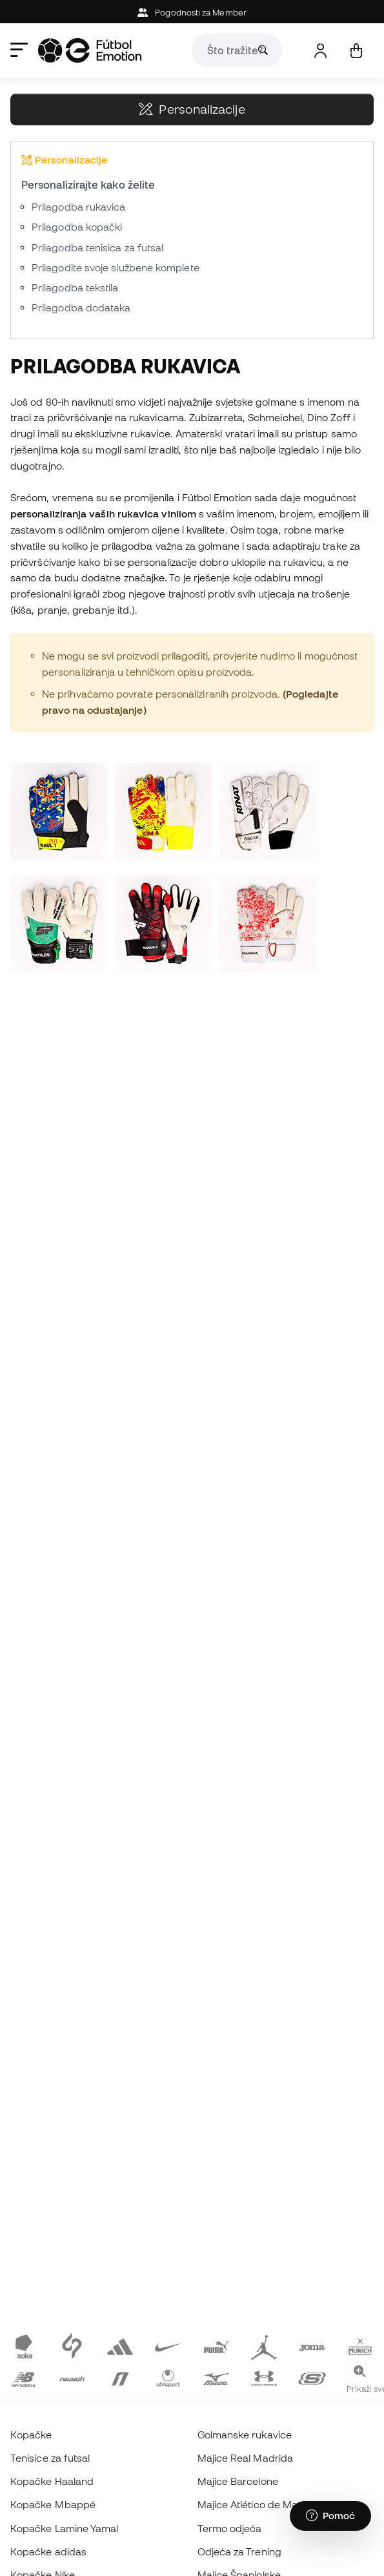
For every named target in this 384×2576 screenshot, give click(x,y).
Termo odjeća (229, 2528)
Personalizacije (64, 159)
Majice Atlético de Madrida (260, 2504)
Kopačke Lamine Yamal (64, 2528)
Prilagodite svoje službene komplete (115, 267)
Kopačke (31, 2434)
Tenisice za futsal (50, 2458)
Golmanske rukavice (244, 2434)
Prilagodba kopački (77, 227)
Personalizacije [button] (192, 109)
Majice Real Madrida (245, 2458)
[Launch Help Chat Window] (330, 2516)
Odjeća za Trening (239, 2551)
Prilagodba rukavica (78, 207)
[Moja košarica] (356, 50)
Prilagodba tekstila (75, 287)
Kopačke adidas (48, 2551)
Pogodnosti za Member (192, 12)
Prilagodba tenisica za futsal (97, 247)
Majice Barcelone (237, 2481)
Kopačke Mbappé (53, 2504)
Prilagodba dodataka (81, 307)
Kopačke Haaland (52, 2481)
